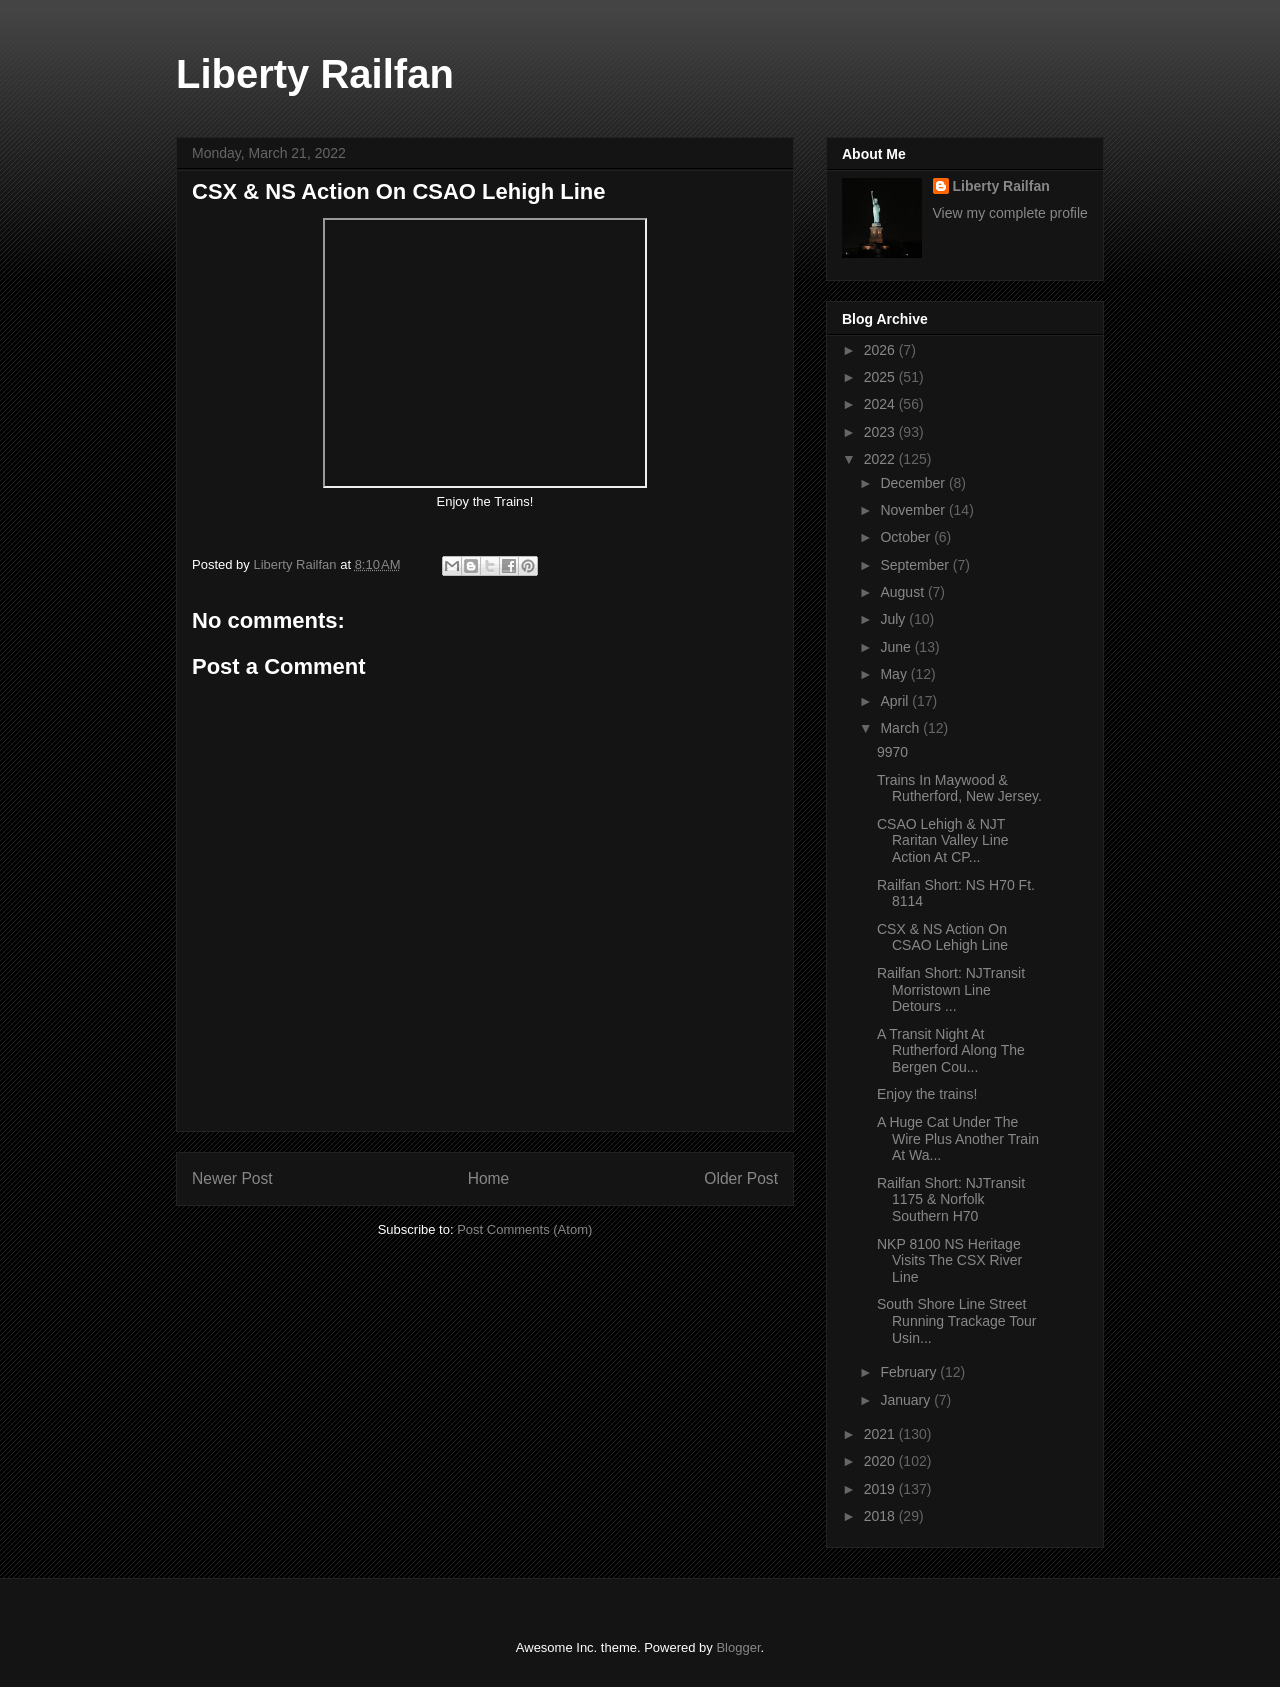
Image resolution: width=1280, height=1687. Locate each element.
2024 (881, 404)
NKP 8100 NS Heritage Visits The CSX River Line (949, 1261)
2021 (881, 1434)
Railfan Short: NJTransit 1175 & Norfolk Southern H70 (951, 1200)
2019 (881, 1489)
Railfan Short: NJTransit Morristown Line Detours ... (951, 990)
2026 (881, 350)
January (907, 1400)
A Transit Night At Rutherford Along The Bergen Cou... (951, 1051)
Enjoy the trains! (929, 1094)
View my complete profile (1010, 213)
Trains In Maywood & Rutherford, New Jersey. (959, 788)
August (903, 592)
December (914, 483)
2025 (881, 377)
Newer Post (232, 1178)
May (895, 674)
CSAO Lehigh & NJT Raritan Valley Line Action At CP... (942, 841)
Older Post (741, 1178)
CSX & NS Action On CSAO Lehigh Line (942, 937)
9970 (892, 752)
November (914, 510)
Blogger (738, 1647)
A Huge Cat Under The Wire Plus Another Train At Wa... (958, 1139)
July (894, 619)
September (916, 565)
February (910, 1372)
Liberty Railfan (315, 74)
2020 (881, 1461)
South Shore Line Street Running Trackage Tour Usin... (957, 1321)
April (896, 701)
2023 (881, 432)
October (907, 537)
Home (489, 1178)
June (897, 647)
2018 (881, 1516)
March (901, 728)
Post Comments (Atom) (524, 1229)
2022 (881, 459)
